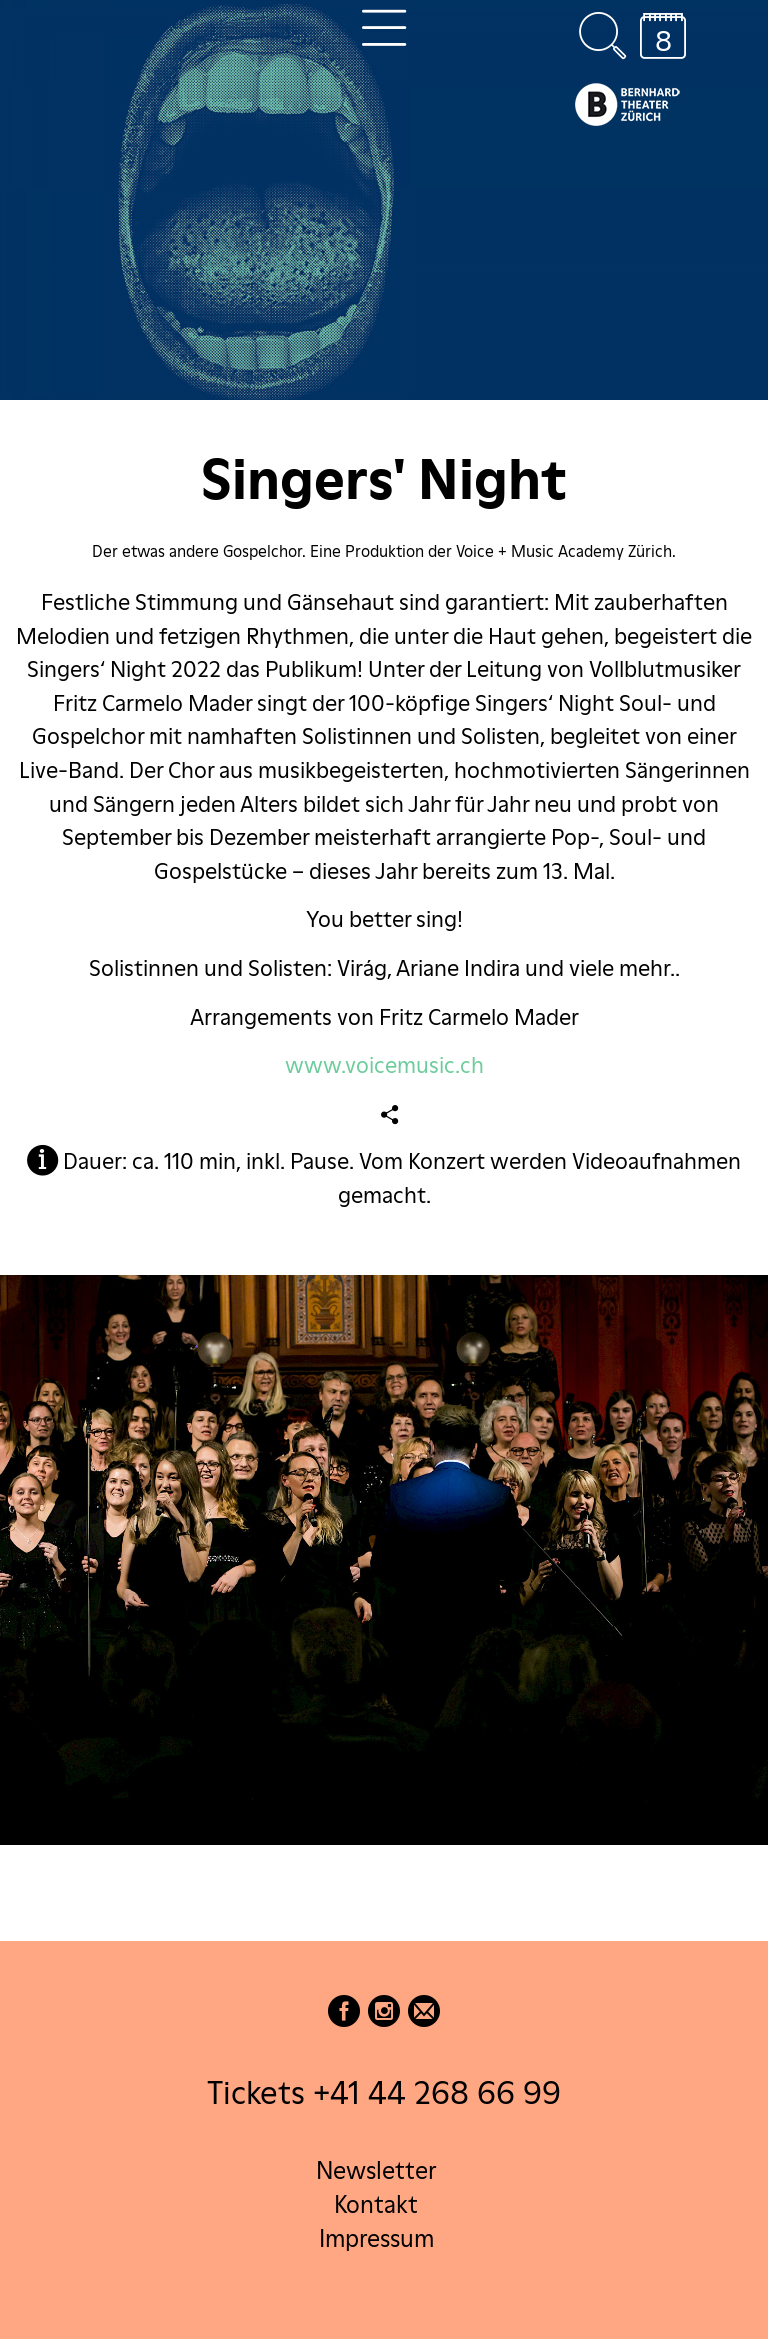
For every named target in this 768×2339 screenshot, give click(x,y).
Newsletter (376, 2170)
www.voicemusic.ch (384, 1065)
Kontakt (376, 2204)
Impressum (376, 2238)
